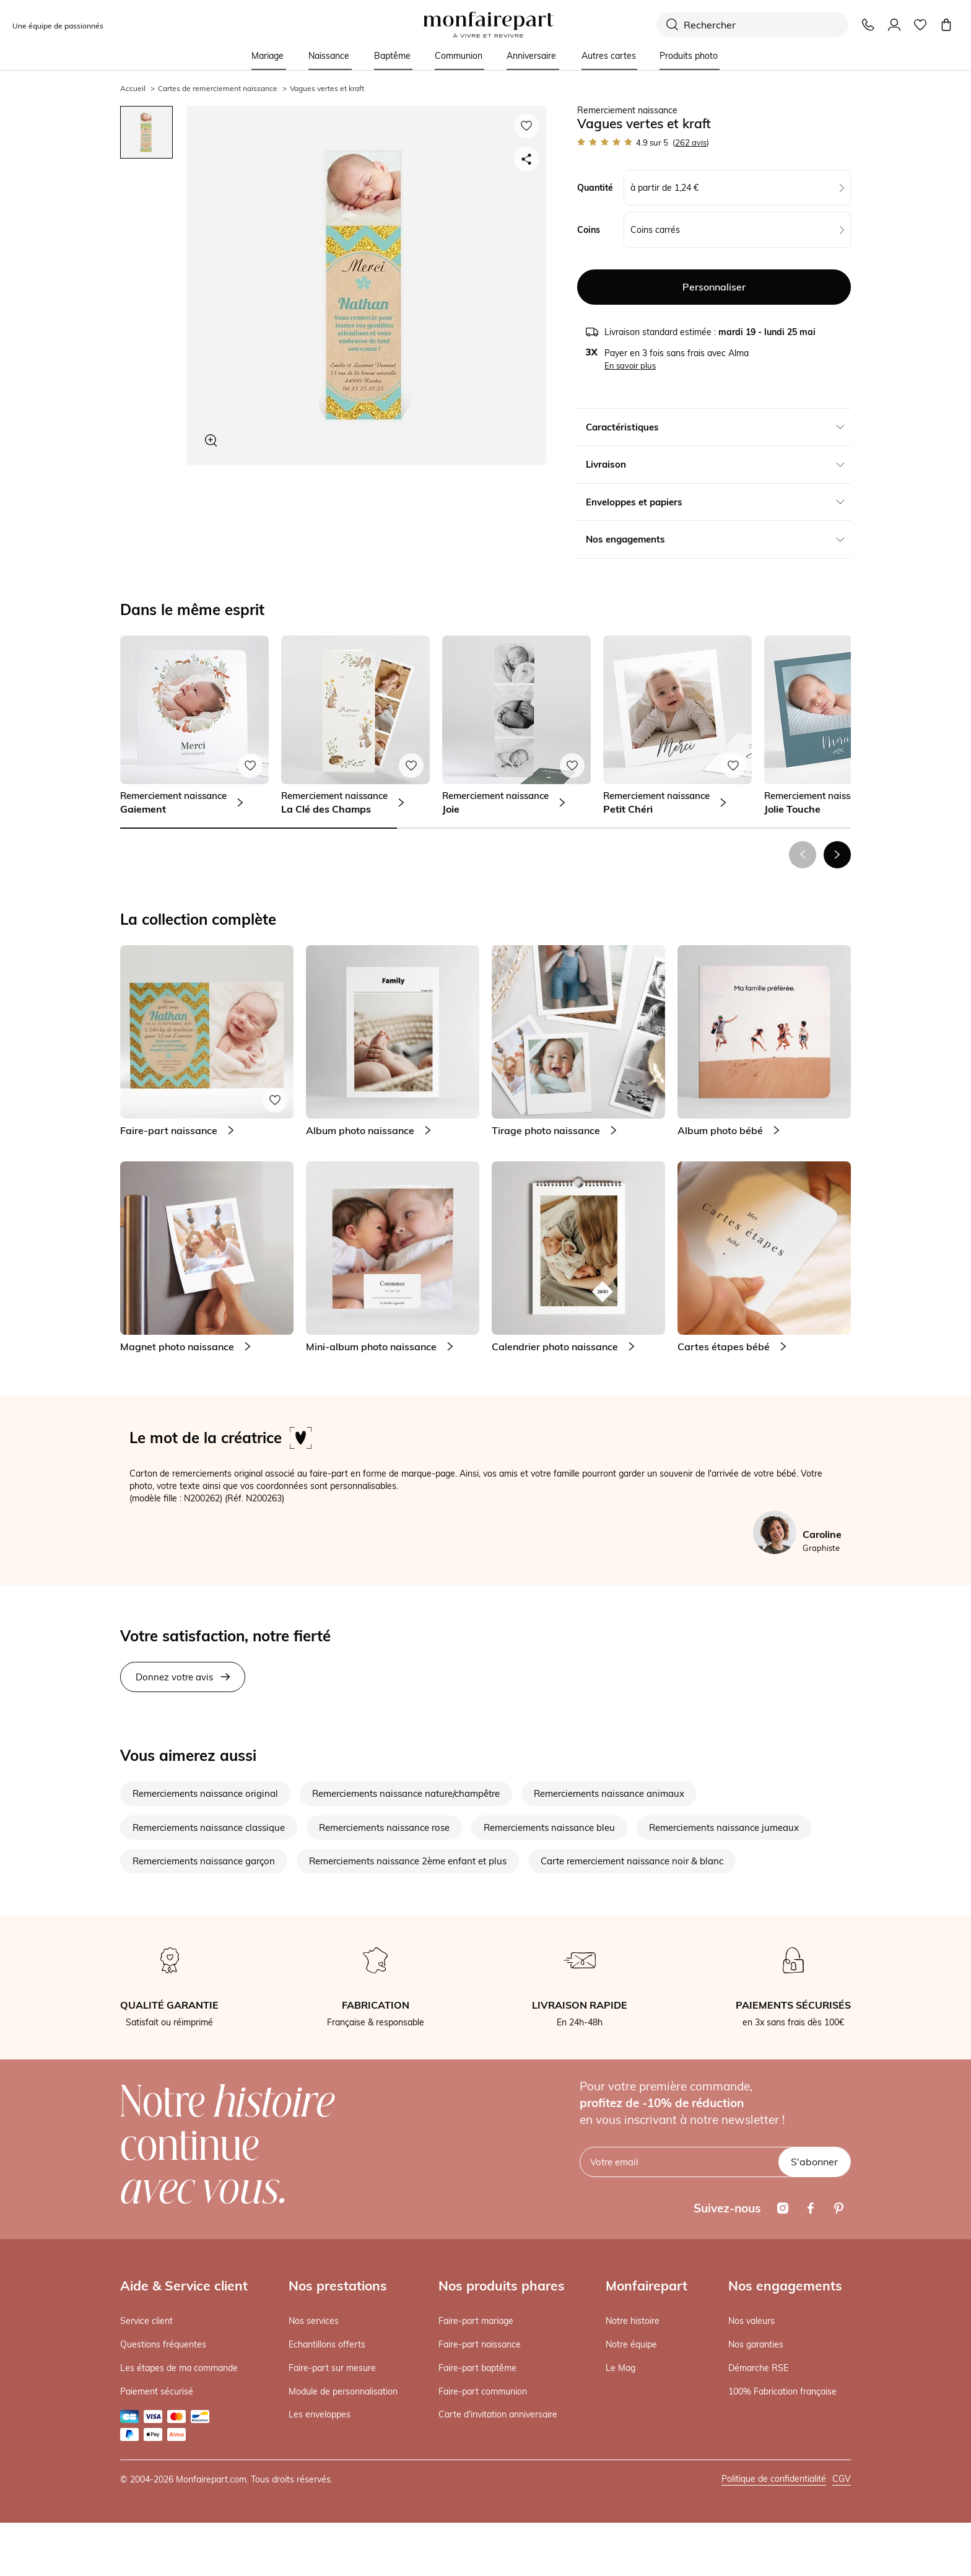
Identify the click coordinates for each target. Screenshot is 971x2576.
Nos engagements (785, 2285)
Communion (458, 55)
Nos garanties (755, 2344)
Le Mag (620, 2367)
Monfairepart (646, 2285)
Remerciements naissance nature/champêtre (406, 1793)
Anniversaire (531, 55)
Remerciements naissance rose (384, 1827)
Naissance (328, 55)
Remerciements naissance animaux (609, 1793)
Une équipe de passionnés (57, 25)
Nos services (314, 2320)
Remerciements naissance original (205, 1793)
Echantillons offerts (327, 2344)
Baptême (392, 55)
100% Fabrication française (782, 2391)
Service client (146, 2320)
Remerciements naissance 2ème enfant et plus (408, 1861)
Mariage (267, 55)
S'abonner (814, 2161)
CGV (841, 2478)
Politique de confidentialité (773, 2478)
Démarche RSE (758, 2367)
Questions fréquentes (163, 2344)
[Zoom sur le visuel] (211, 440)
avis (691, 142)
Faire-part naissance (479, 2344)
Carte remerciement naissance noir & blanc (632, 1861)
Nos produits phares (501, 2285)
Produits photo (689, 55)
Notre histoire (633, 2320)
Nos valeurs (751, 2320)
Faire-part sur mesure (332, 2367)
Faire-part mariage (475, 2320)
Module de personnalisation (343, 2391)
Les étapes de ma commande (179, 2367)
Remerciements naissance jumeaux (724, 1827)
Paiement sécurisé (156, 2391)
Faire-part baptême (477, 2367)
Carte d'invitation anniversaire (497, 2414)
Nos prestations (338, 2285)
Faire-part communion (482, 2391)
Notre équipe (631, 2344)
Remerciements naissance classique (209, 1827)
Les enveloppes (320, 2414)
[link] (194, 725)
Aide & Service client (184, 2285)
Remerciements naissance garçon (204, 1861)
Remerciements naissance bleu (549, 1827)
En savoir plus (630, 365)
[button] (837, 854)
